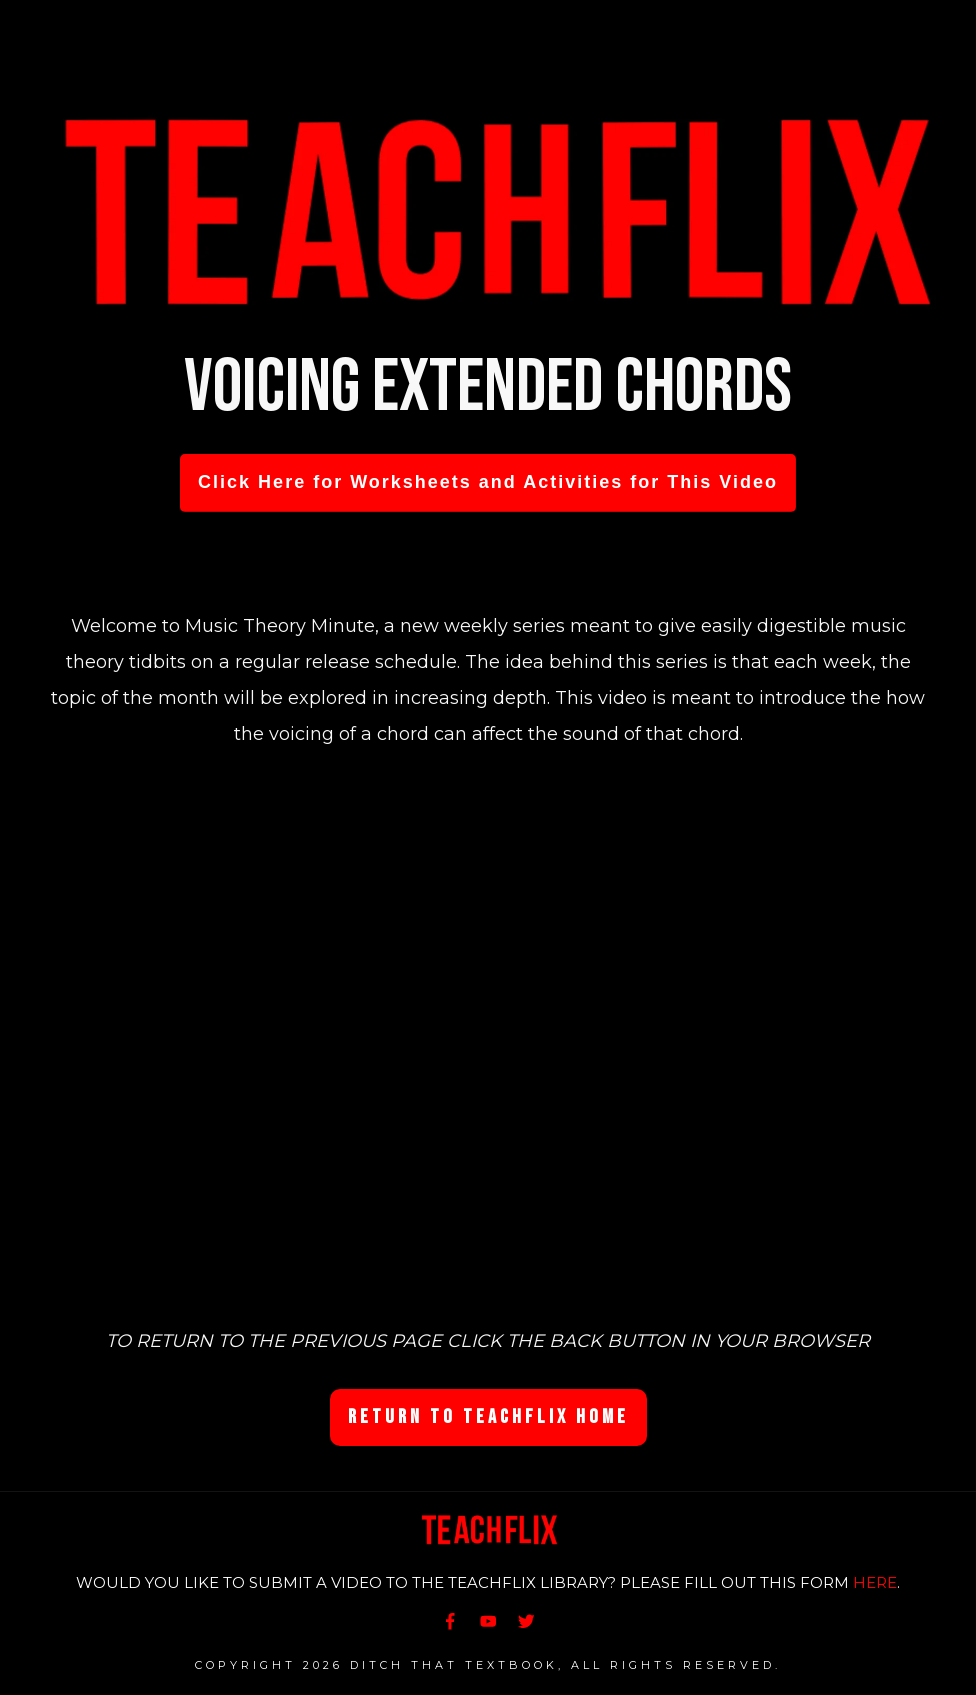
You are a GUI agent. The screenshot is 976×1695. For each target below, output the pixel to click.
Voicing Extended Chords (488, 387)
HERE (875, 1582)
